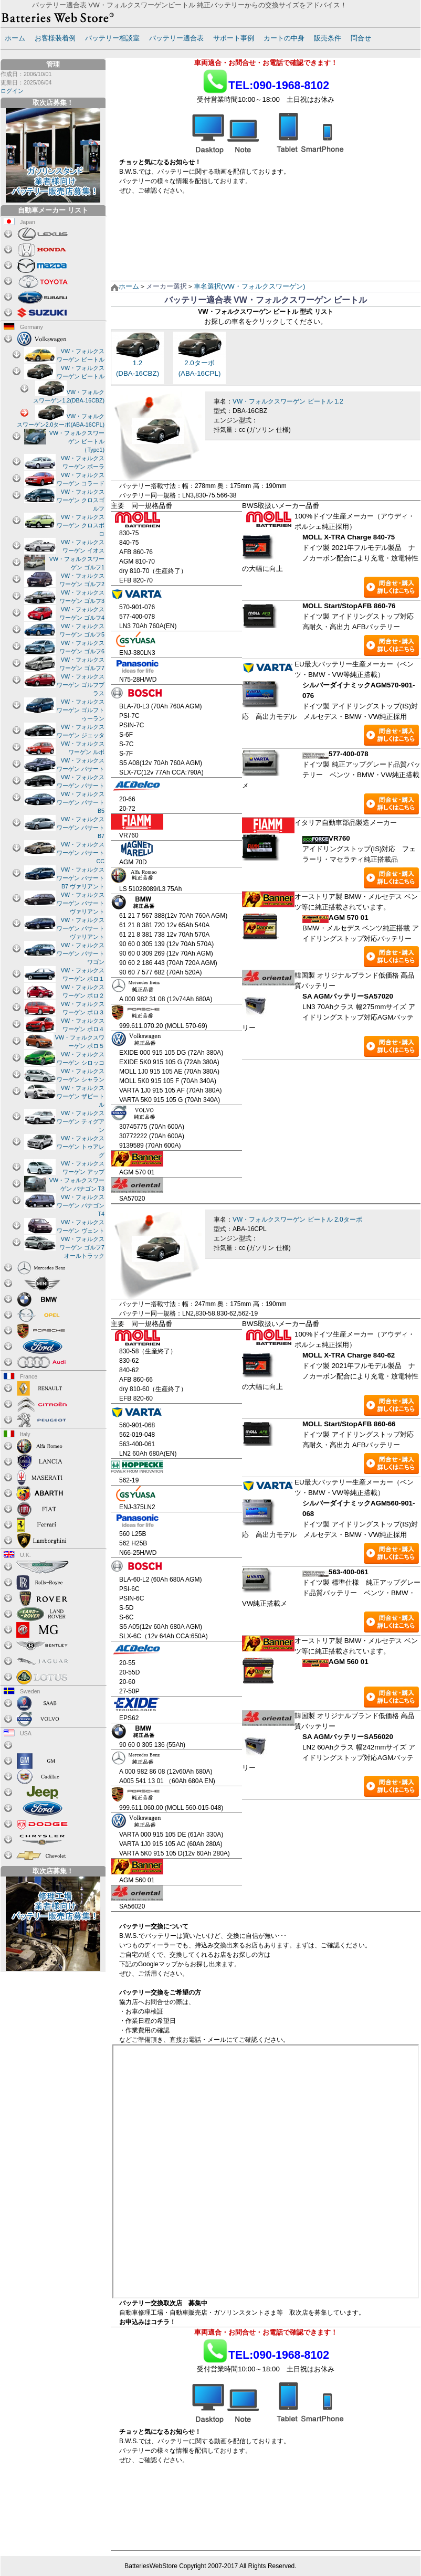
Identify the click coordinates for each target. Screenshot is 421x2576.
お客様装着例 (55, 38)
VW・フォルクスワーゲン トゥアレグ (80, 1146)
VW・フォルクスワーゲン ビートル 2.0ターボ (297, 1219)
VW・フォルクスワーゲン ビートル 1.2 (288, 401)
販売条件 (327, 38)
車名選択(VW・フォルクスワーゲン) (249, 286)
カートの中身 (284, 38)
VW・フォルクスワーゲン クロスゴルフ (80, 500)
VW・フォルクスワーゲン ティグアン (80, 1121)
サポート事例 (233, 38)
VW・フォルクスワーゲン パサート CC (80, 852)
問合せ (361, 38)
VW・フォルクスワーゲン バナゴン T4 (80, 1205)
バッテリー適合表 (176, 38)
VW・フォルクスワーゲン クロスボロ (80, 525)
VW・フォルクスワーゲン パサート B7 (80, 827)
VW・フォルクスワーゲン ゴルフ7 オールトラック (81, 1247)
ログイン (12, 91)
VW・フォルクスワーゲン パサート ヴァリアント (80, 903)
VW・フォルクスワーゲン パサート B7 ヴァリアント (80, 877)
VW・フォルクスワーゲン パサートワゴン (80, 953)
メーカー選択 (166, 286)
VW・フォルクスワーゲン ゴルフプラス (80, 684)
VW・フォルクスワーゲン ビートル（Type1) (76, 441)
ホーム (15, 38)
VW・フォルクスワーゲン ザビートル (80, 1096)
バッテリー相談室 (112, 38)
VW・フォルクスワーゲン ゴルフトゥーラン (80, 710)
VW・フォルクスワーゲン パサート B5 (80, 802)
